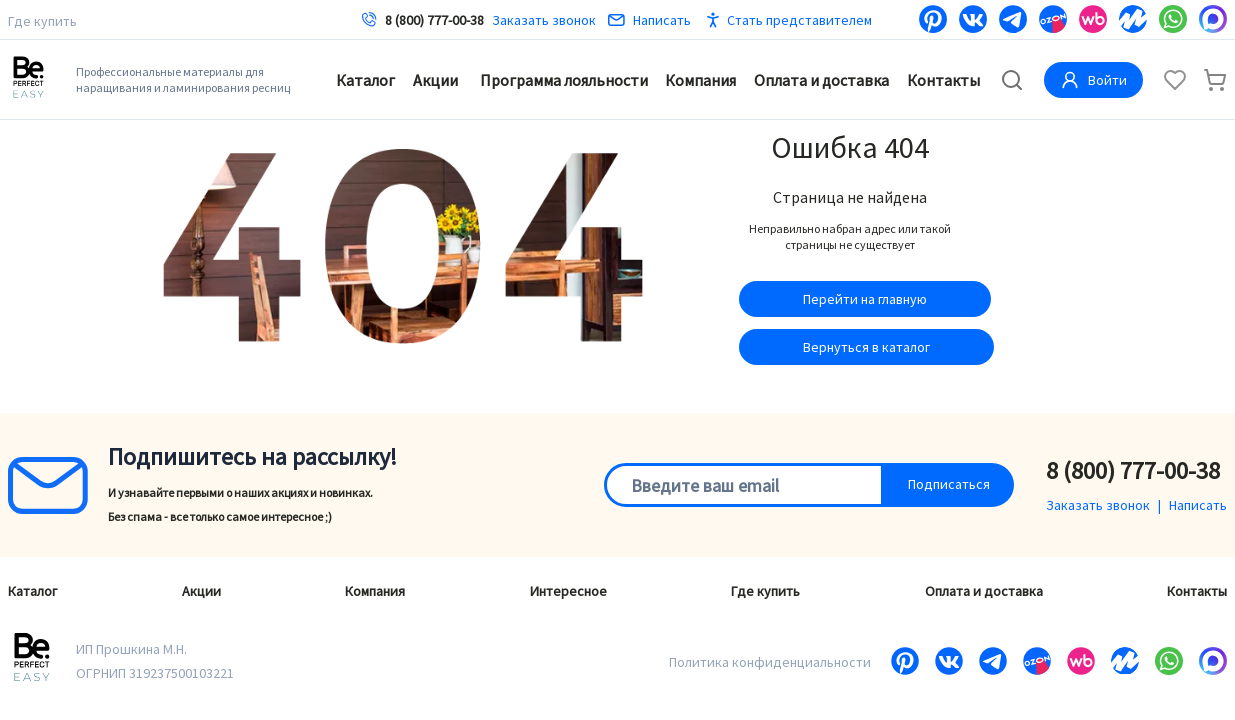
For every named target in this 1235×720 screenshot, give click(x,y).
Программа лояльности (564, 80)
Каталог (365, 80)
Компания (700, 80)
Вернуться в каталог (866, 347)
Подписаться (949, 484)
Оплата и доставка (821, 80)
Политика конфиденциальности (770, 662)
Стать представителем (799, 20)
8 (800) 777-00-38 (434, 20)
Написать (649, 20)
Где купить (42, 21)
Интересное (568, 591)
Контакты (943, 80)
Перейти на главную (865, 299)
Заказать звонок (544, 20)
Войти (1093, 80)
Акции (435, 80)
